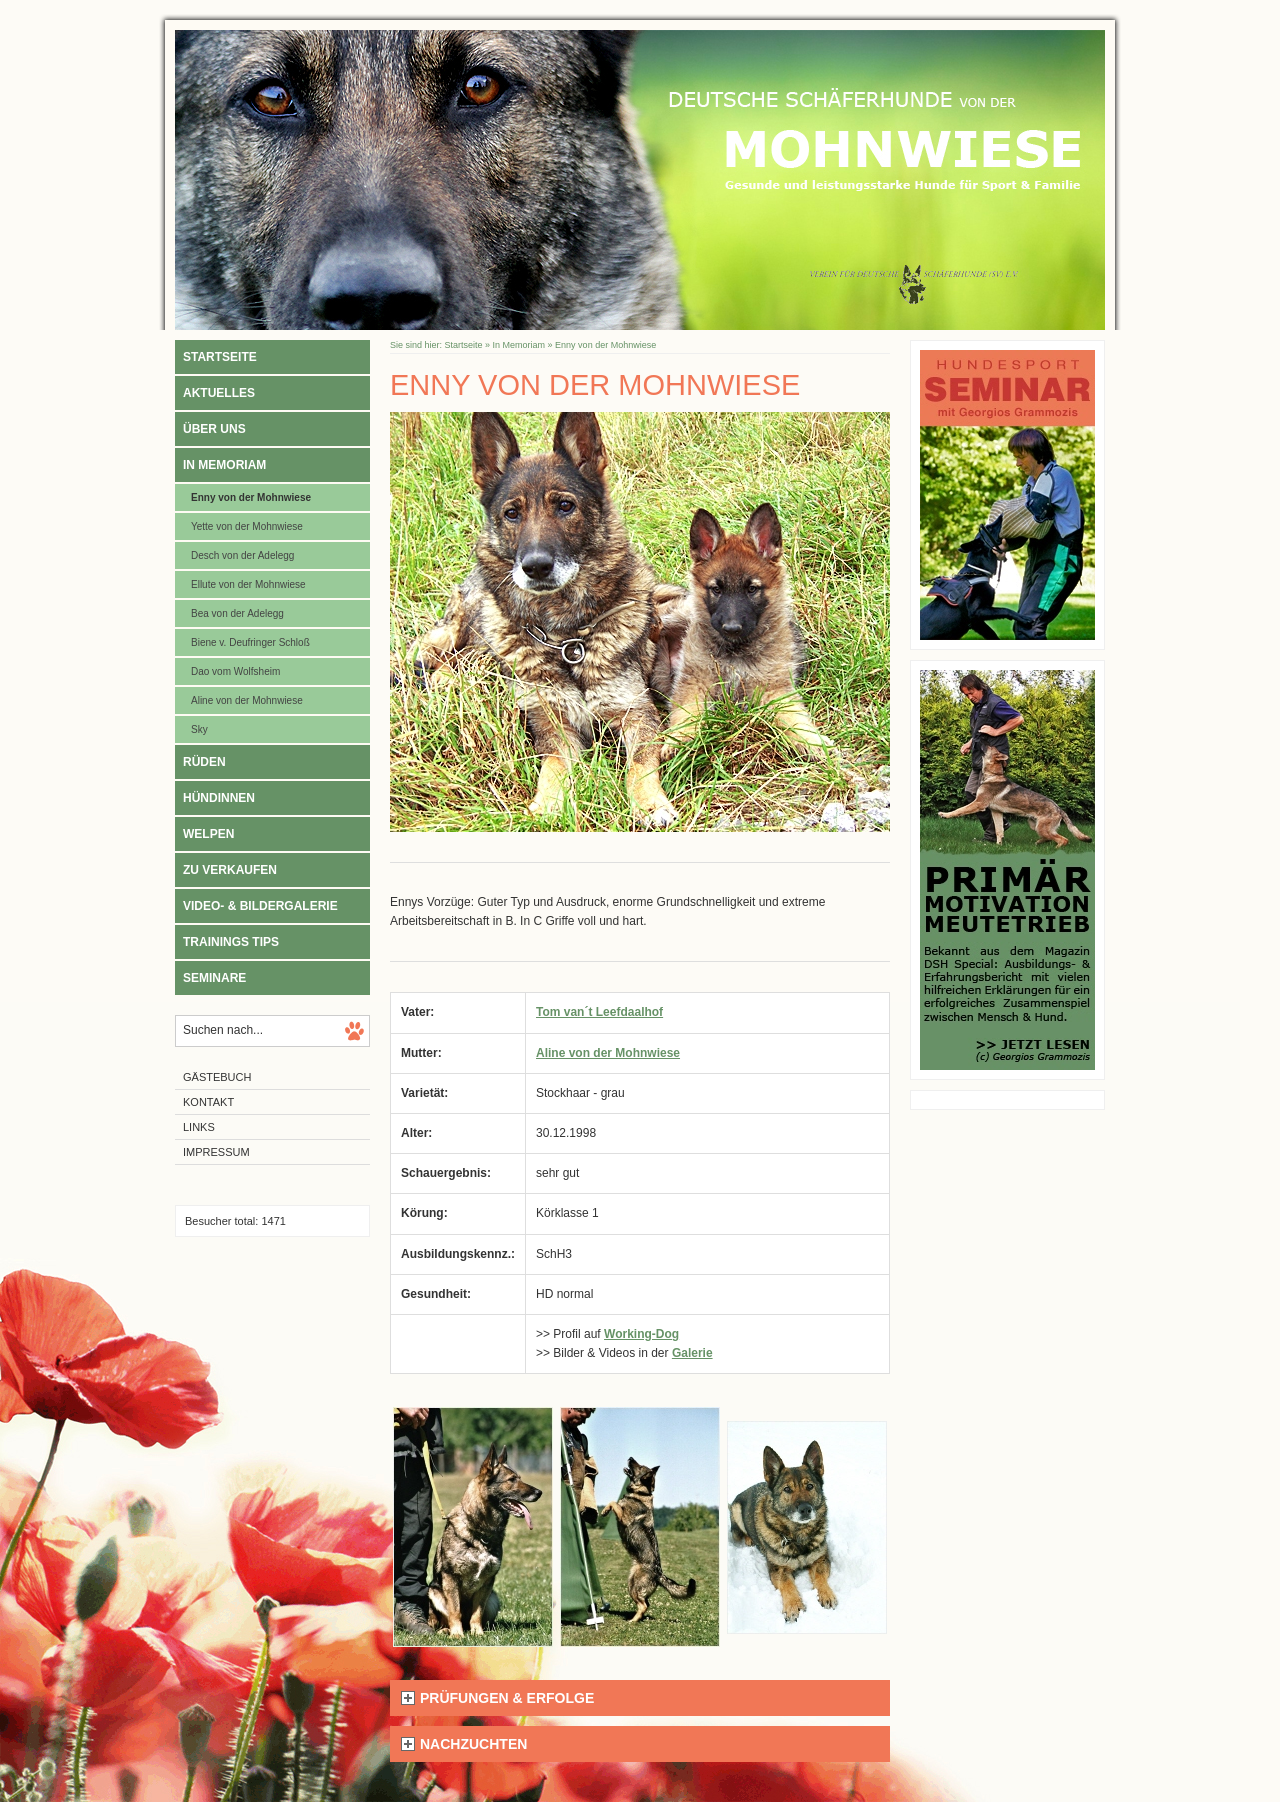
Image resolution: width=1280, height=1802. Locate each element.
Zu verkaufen (230, 870)
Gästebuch (217, 1077)
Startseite (220, 357)
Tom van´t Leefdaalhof (599, 1012)
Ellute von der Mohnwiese (248, 584)
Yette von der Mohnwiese (247, 526)
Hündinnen (219, 798)
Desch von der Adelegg (242, 555)
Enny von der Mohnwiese (251, 497)
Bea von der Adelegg (237, 613)
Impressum (216, 1152)
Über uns (214, 429)
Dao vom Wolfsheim (235, 671)
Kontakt (208, 1102)
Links (199, 1127)
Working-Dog (641, 1334)
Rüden (204, 762)
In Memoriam (224, 465)
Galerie (692, 1353)
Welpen (208, 834)
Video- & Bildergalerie (260, 906)
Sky (199, 729)
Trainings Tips (231, 942)
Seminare (214, 978)
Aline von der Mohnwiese (247, 700)
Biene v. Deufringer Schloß (250, 642)
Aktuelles (219, 393)
